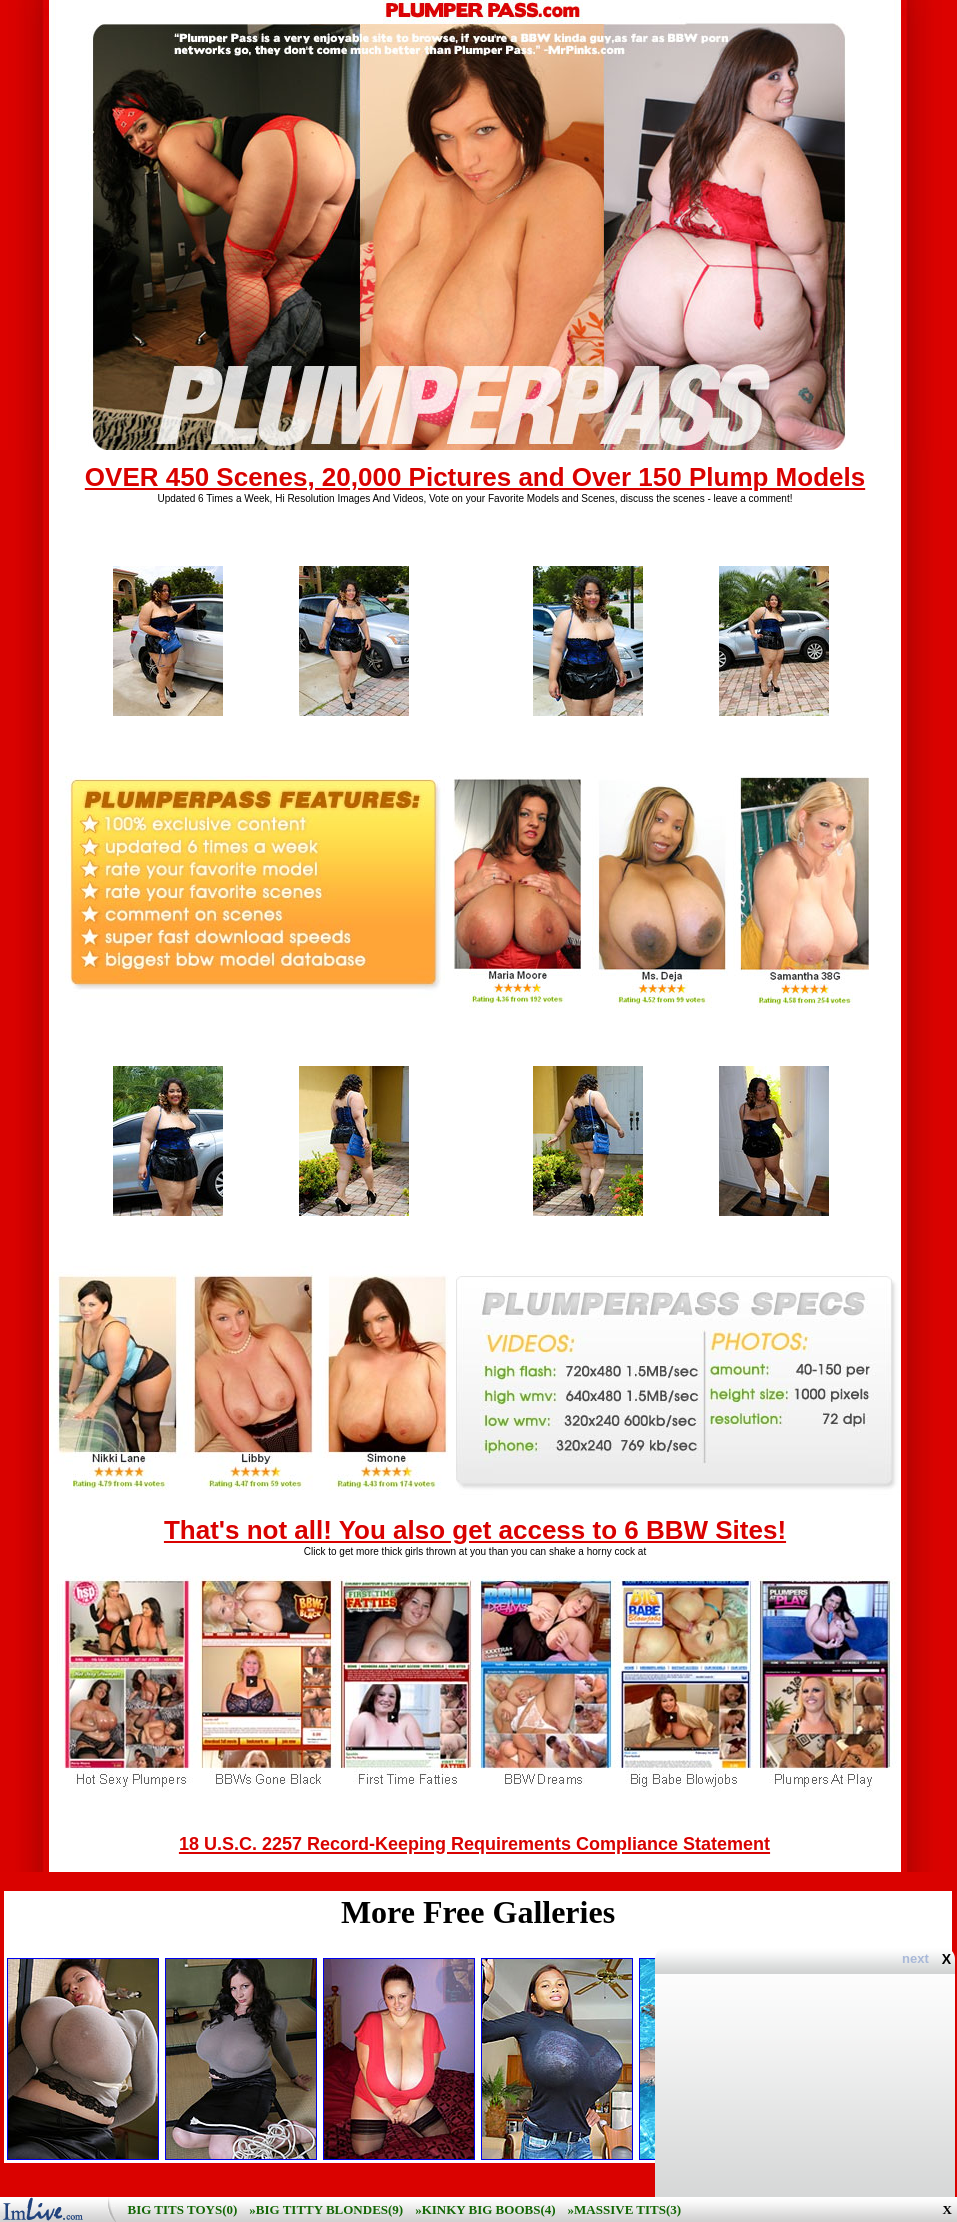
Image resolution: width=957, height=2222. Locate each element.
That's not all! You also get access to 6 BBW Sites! (475, 1530)
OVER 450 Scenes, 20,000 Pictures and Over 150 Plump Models (475, 477)
